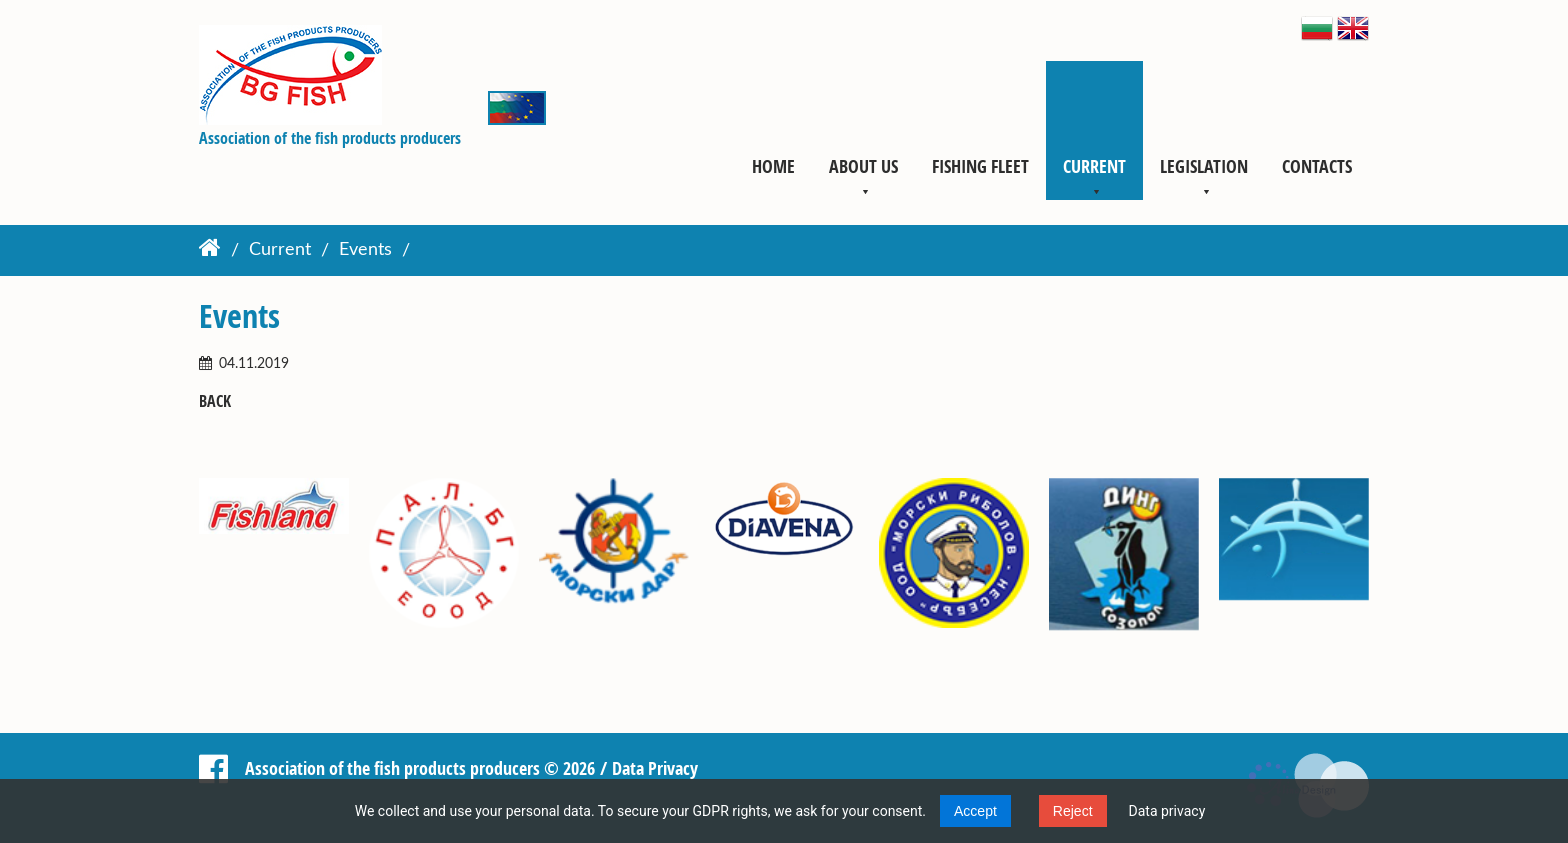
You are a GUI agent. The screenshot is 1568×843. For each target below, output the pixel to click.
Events (365, 251)
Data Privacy (655, 768)
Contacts (1317, 166)
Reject (1073, 811)
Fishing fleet (980, 166)
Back (215, 401)
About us (863, 166)
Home (773, 166)
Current (1094, 166)
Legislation (1204, 166)
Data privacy (1167, 811)
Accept (975, 811)
